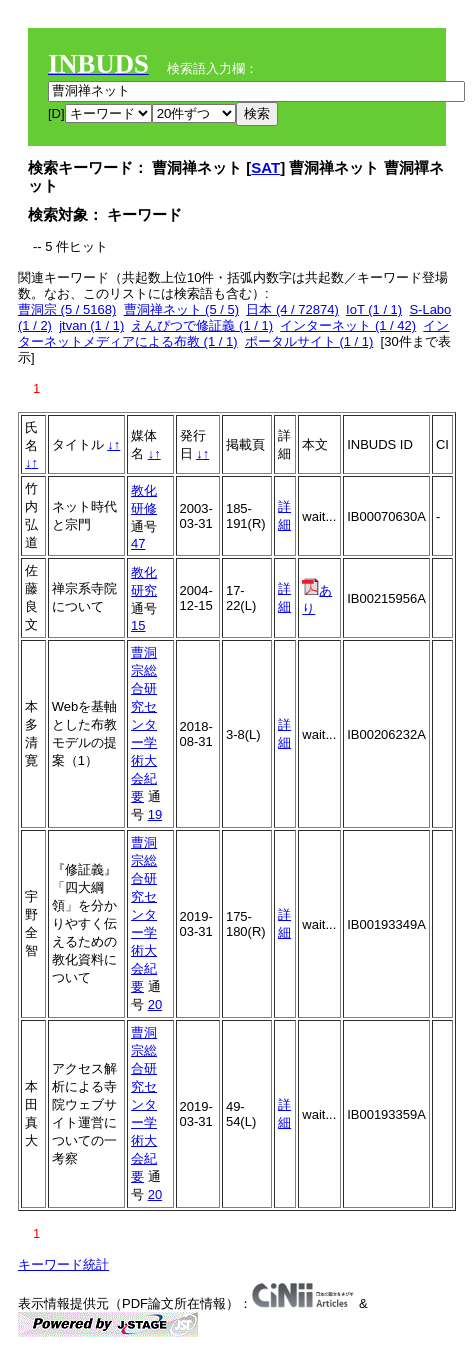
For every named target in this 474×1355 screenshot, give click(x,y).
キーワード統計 (63, 1264)
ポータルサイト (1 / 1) (309, 341)
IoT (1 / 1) (374, 309)
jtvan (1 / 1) (91, 325)
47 (138, 543)
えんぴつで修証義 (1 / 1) (202, 325)
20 (155, 1004)
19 (155, 814)
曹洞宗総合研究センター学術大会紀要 (144, 724)
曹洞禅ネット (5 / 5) (182, 309)
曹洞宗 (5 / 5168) (67, 309)
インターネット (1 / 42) (348, 325)
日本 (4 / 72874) (292, 309)
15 (138, 625)
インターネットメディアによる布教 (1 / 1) (233, 333)
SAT (265, 167)
